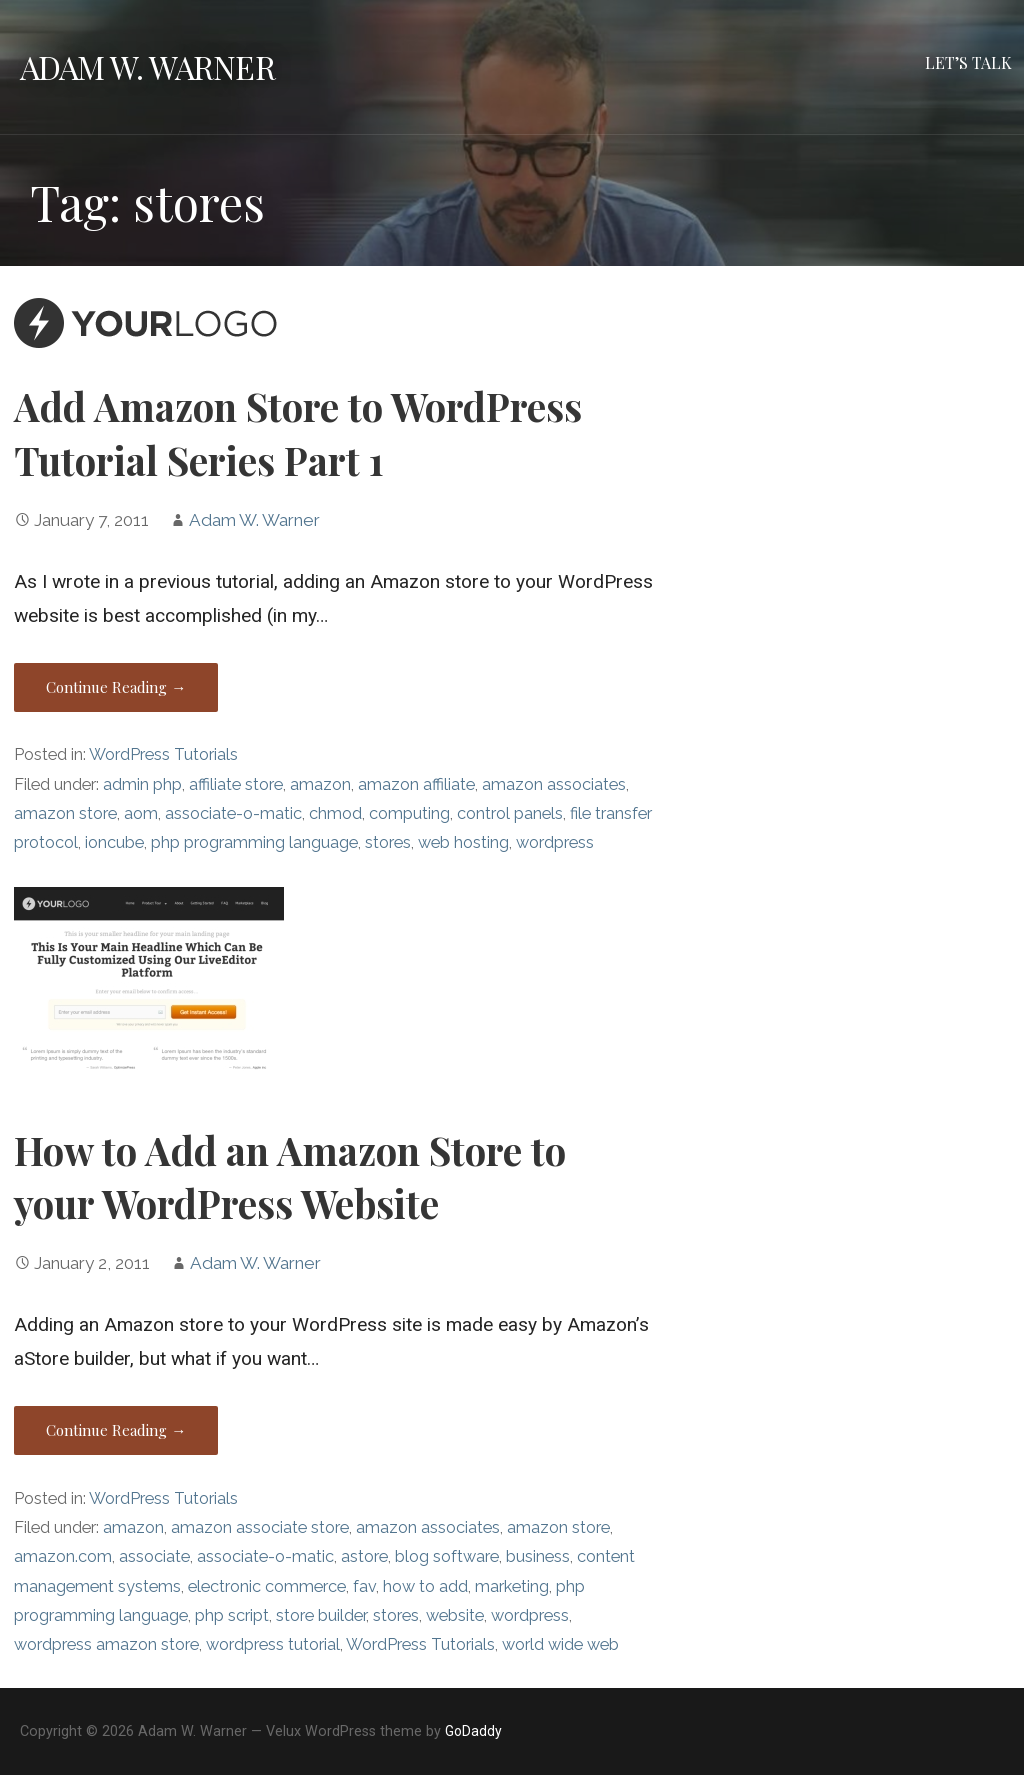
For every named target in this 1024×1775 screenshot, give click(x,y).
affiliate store (236, 784)
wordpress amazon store (106, 1644)
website (455, 1615)
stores (388, 842)
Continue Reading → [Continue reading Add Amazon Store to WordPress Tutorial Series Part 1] (116, 687)
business (538, 1556)
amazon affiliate (416, 784)
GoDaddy (473, 1731)
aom (141, 813)
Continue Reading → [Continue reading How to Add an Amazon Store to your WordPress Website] (116, 1430)
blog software (447, 1556)
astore (364, 1556)
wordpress (555, 842)
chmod (335, 813)
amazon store (65, 813)
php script (232, 1615)
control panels (510, 813)
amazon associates (554, 784)
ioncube (114, 842)
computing (409, 813)
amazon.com (63, 1556)
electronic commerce (267, 1586)
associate (154, 1556)
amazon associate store (260, 1527)
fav (364, 1586)
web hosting (463, 842)
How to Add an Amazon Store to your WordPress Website (290, 1177)
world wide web (560, 1644)
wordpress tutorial (273, 1644)
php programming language (254, 842)
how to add (425, 1586)
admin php (142, 784)
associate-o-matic (233, 813)
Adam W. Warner (147, 66)
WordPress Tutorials (163, 754)
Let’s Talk (968, 62)
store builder (321, 1615)
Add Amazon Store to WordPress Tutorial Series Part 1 (298, 433)
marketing (512, 1586)
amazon (320, 784)
